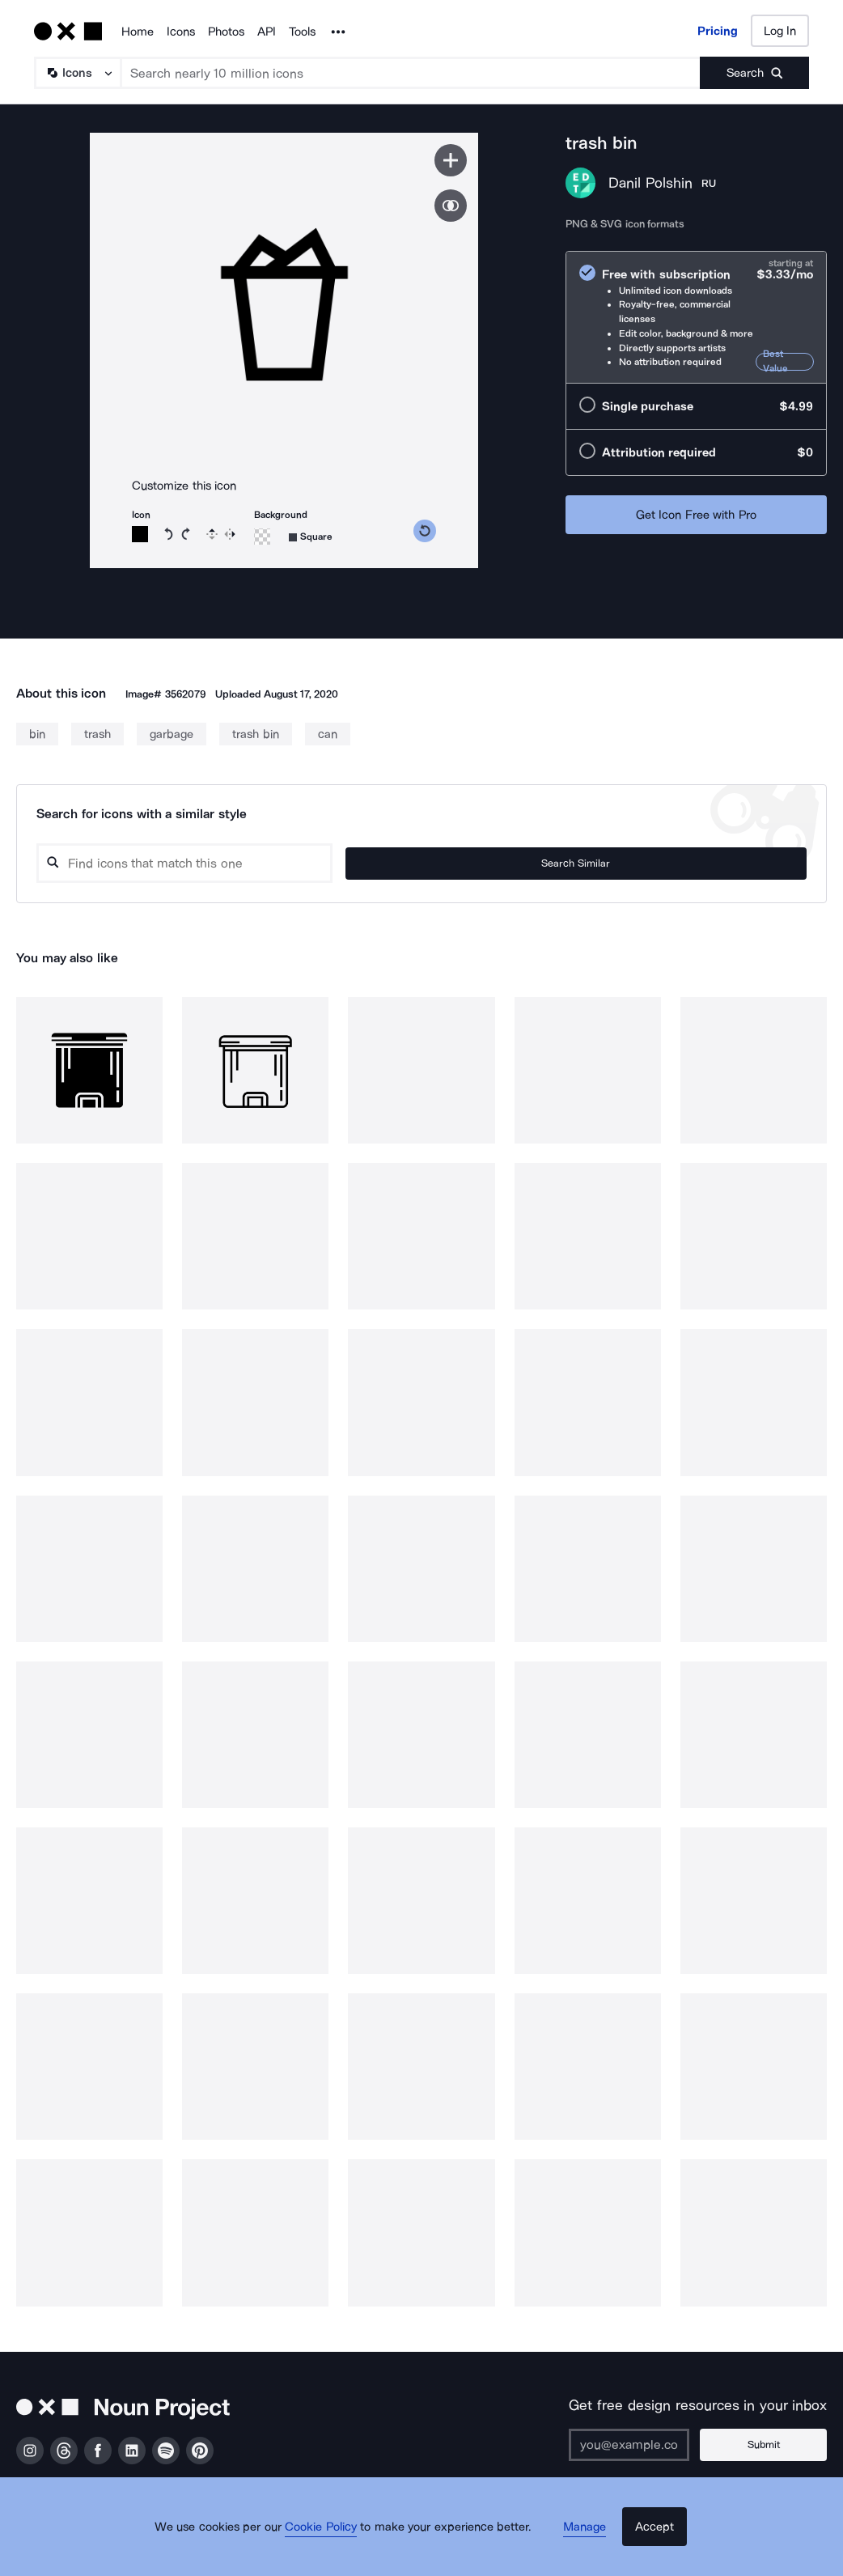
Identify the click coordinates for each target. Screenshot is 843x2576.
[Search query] (354, 863)
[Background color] (262, 536)
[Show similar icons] (450, 205)
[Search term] (411, 73)
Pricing (717, 30)
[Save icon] (450, 160)
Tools (302, 31)
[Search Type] (77, 73)
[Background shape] (311, 537)
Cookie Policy (335, 2547)
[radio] (696, 315)
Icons (181, 31)
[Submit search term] (754, 73)
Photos (226, 31)
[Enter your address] (652, 2445)
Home (137, 31)
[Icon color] (140, 534)
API (266, 31)
